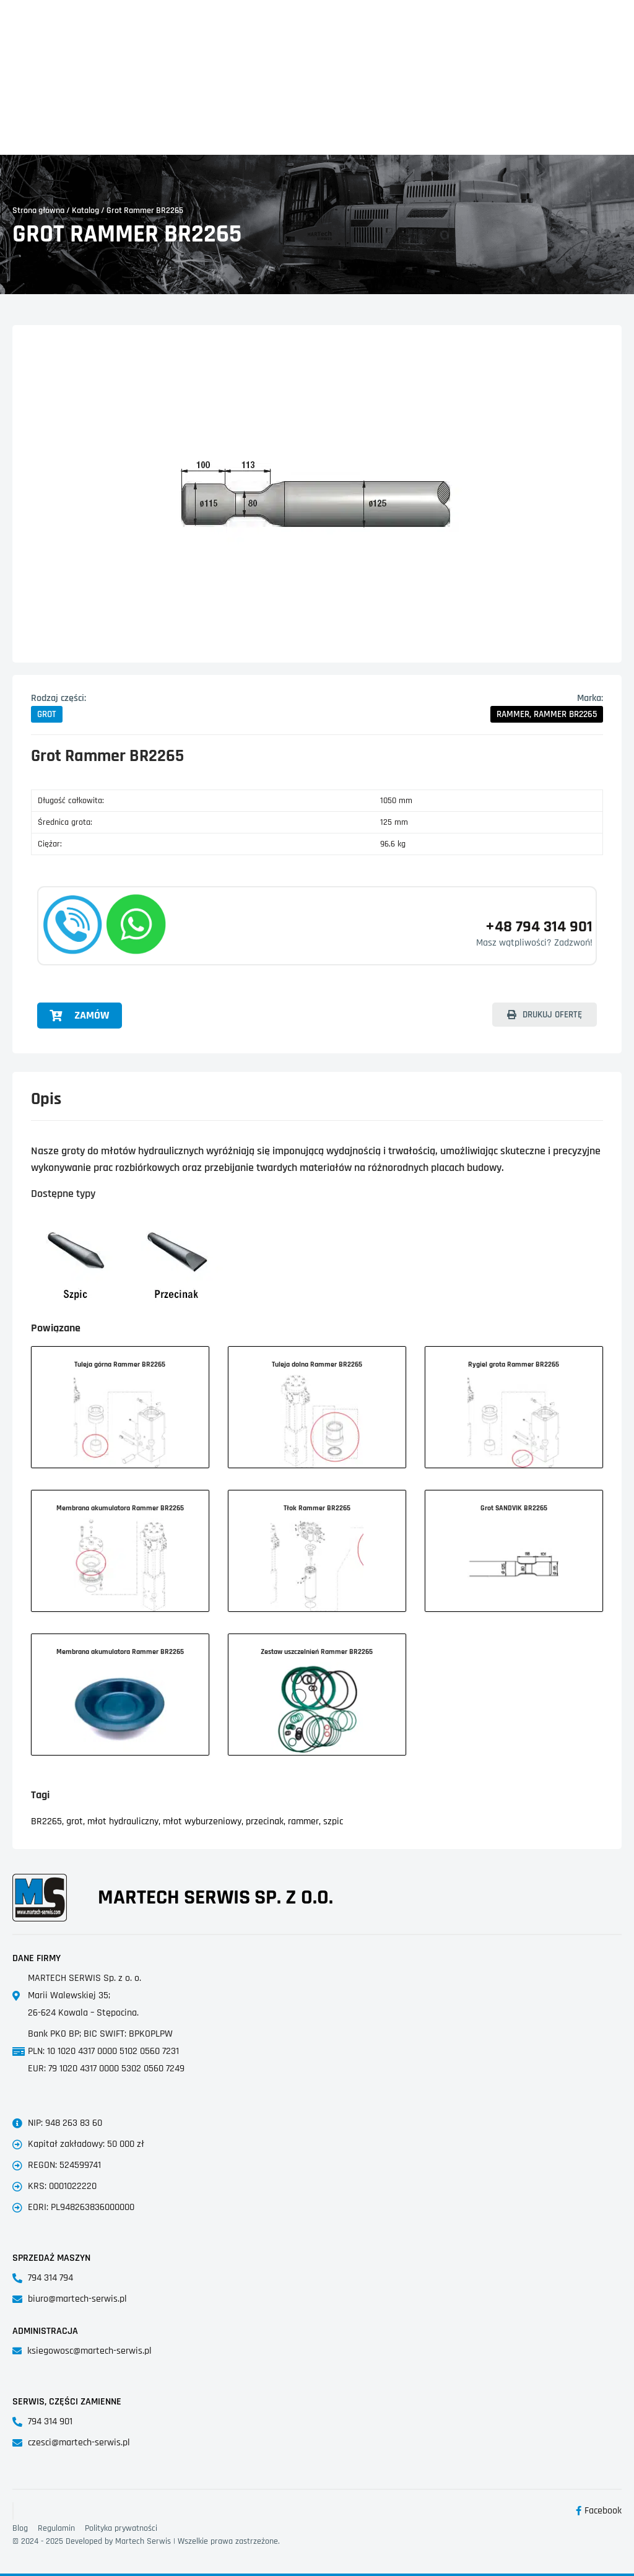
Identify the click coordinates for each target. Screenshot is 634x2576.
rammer (303, 1821)
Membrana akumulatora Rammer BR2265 (120, 1508)
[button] (47, 714)
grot (74, 1821)
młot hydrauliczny (122, 1821)
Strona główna (38, 210)
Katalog (85, 210)
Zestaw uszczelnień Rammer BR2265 (317, 1651)
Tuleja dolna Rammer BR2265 (317, 1364)
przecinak (265, 1821)
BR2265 (46, 1821)
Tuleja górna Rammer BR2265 (119, 1364)
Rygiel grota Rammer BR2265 (513, 1364)
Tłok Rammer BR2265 (317, 1508)
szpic (333, 1821)
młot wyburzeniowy (202, 1821)
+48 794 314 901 (519, 925)
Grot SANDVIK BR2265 (513, 1508)
